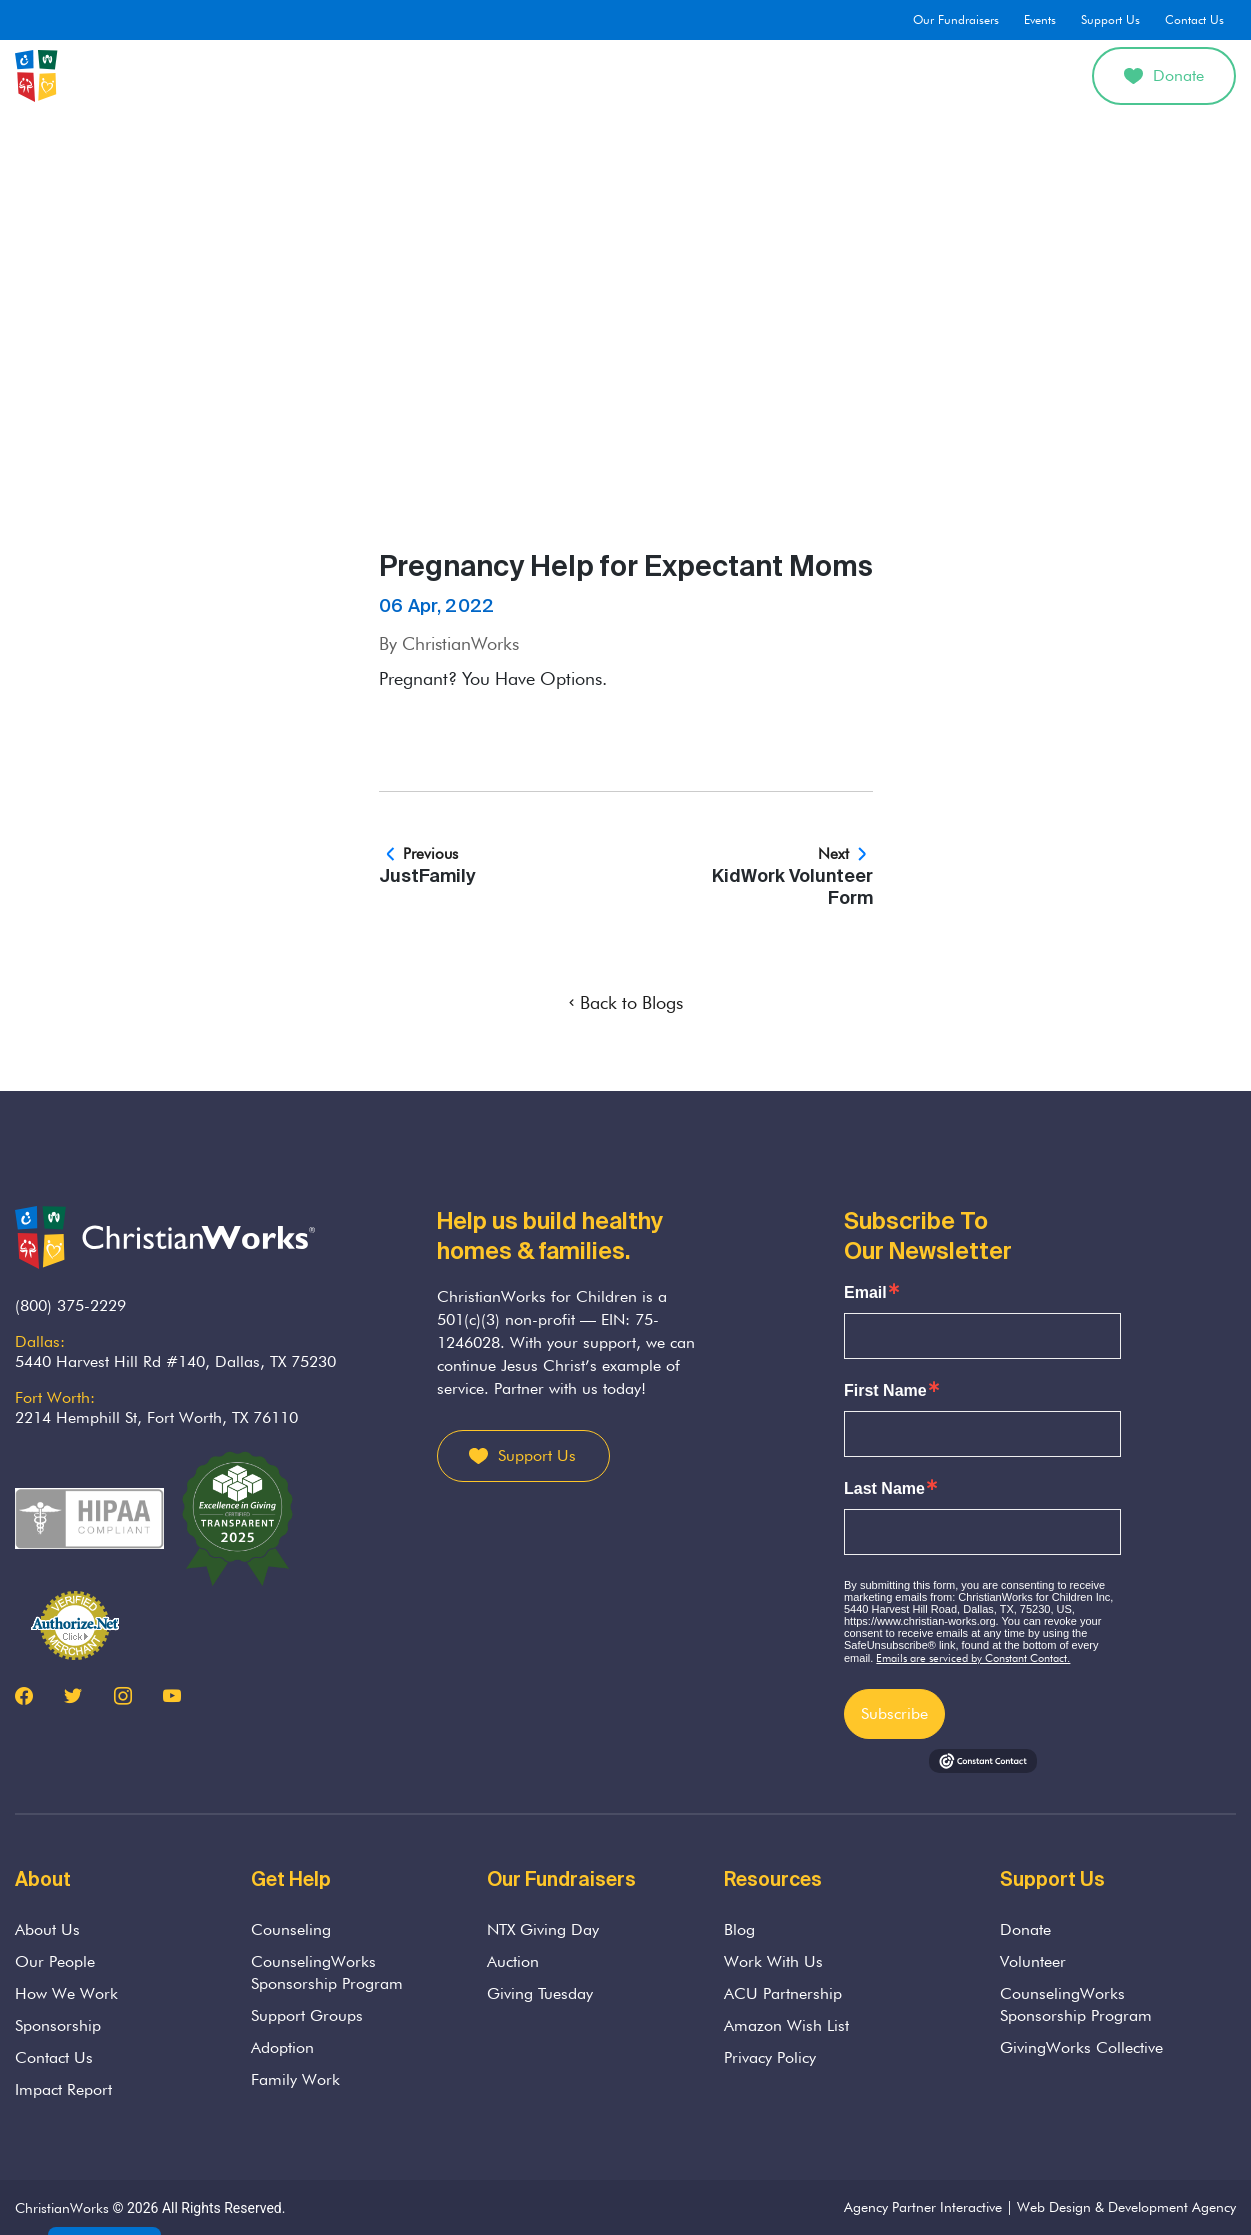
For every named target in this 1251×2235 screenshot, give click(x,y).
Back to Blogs (626, 1002)
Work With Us (773, 1961)
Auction (513, 1961)
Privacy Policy (770, 2057)
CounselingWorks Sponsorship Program (327, 1972)
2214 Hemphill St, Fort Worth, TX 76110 (156, 1417)
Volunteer (1033, 1961)
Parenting (657, 75)
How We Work (66, 1993)
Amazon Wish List (786, 2025)
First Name (885, 1391)
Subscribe (894, 1713)
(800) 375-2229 (70, 1305)
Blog (739, 1929)
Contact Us (1194, 19)
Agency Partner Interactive (923, 2207)
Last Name (884, 1489)
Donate (1164, 75)
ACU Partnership (783, 1993)
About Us (379, 75)
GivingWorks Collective (1081, 2047)
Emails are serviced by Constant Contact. (973, 1658)
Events (1040, 19)
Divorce (843, 75)
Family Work (295, 2079)
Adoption (753, 75)
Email (865, 1293)
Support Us (1110, 19)
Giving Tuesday (540, 1993)
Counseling (484, 75)
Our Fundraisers (956, 19)
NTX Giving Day (543, 1929)
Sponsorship (58, 2025)
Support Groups (307, 2015)
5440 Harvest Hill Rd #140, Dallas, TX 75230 (175, 1361)
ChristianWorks (62, 2208)
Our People (55, 1961)
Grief (574, 75)
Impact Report (63, 2089)
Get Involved (945, 75)
